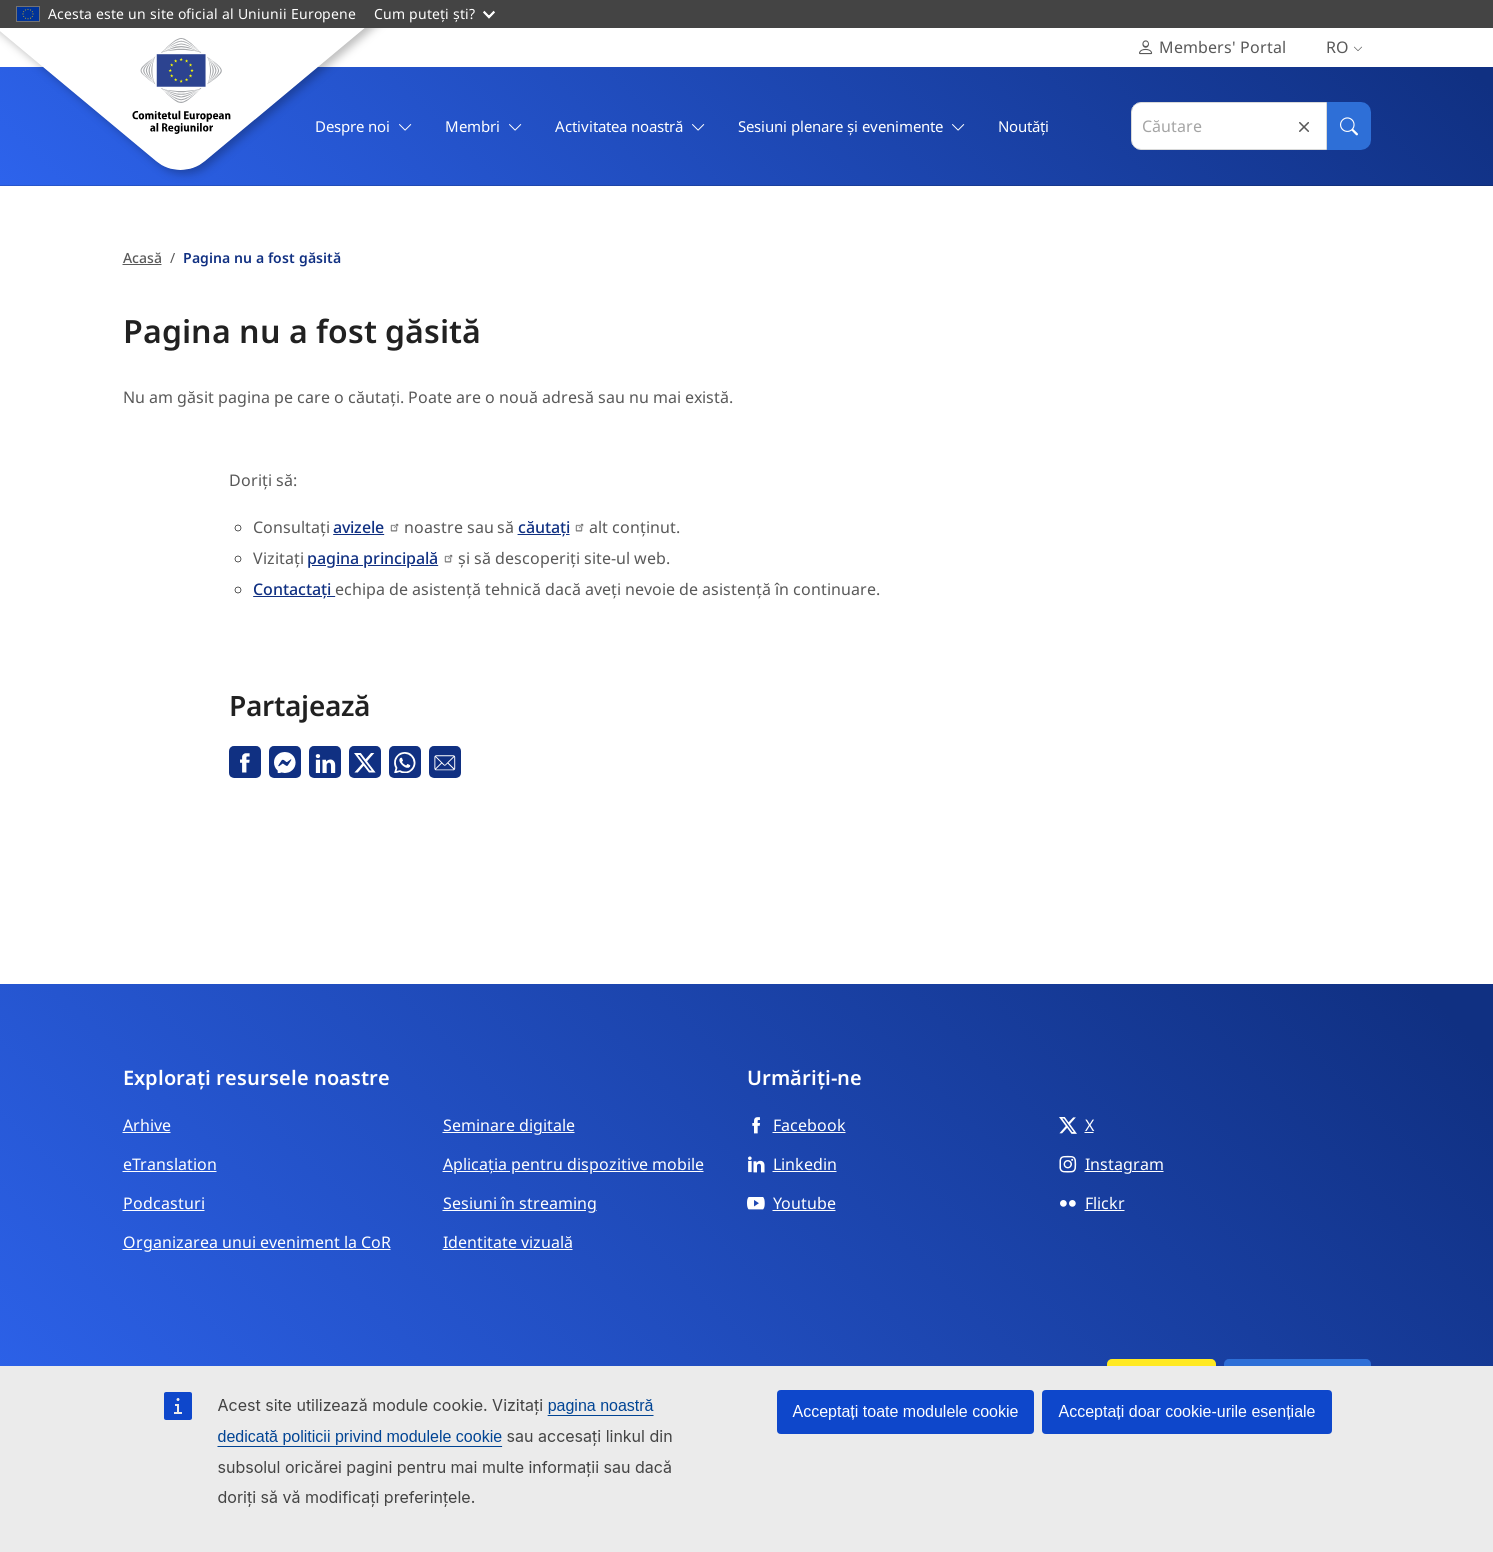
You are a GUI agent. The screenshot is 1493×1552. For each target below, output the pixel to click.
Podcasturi (164, 1203)
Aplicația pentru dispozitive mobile (573, 1164)
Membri (484, 126)
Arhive (147, 1125)
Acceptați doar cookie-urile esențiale (1186, 1411)
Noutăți (1023, 126)
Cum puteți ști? (434, 13)
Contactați (294, 589)
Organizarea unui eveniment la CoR (257, 1242)
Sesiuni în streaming (520, 1203)
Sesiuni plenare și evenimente (852, 126)
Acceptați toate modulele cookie (906, 1411)
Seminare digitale (509, 1125)
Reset (1304, 126)
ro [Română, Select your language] (1348, 47)
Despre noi (364, 126)
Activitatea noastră (630, 126)
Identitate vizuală (508, 1242)
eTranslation (170, 1164)
